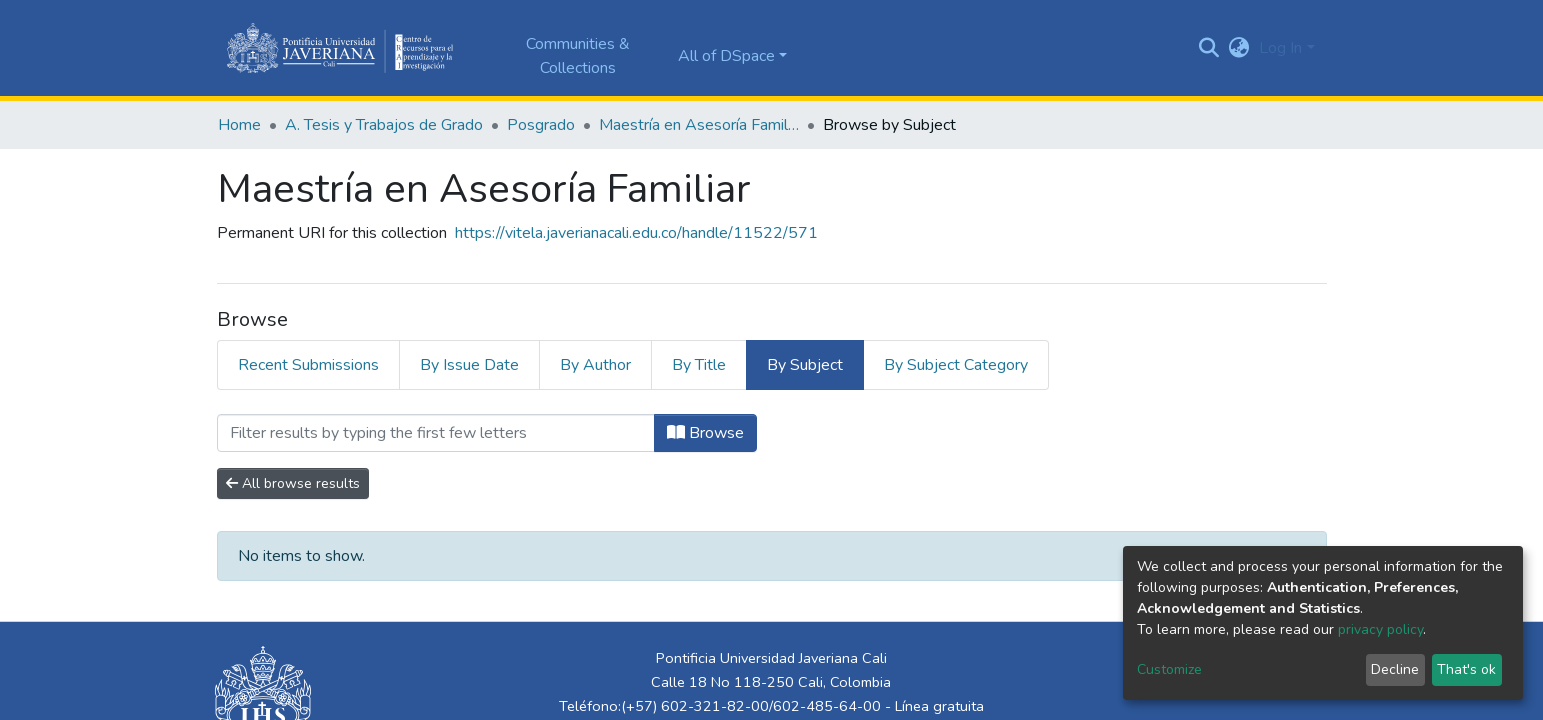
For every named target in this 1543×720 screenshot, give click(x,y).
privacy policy (1380, 629)
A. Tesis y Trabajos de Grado (384, 125)
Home (239, 125)
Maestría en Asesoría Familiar (699, 125)
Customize (1169, 669)
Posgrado (541, 125)
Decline (1395, 669)
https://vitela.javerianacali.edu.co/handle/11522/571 (636, 233)
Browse (705, 433)
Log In (1280, 48)
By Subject (805, 365)
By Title (699, 365)
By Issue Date (469, 365)
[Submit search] (1208, 48)
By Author (595, 365)
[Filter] (436, 433)
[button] (1238, 48)
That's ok (1466, 669)
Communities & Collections (578, 56)
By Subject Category (956, 365)
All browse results (293, 483)
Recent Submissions (308, 365)
